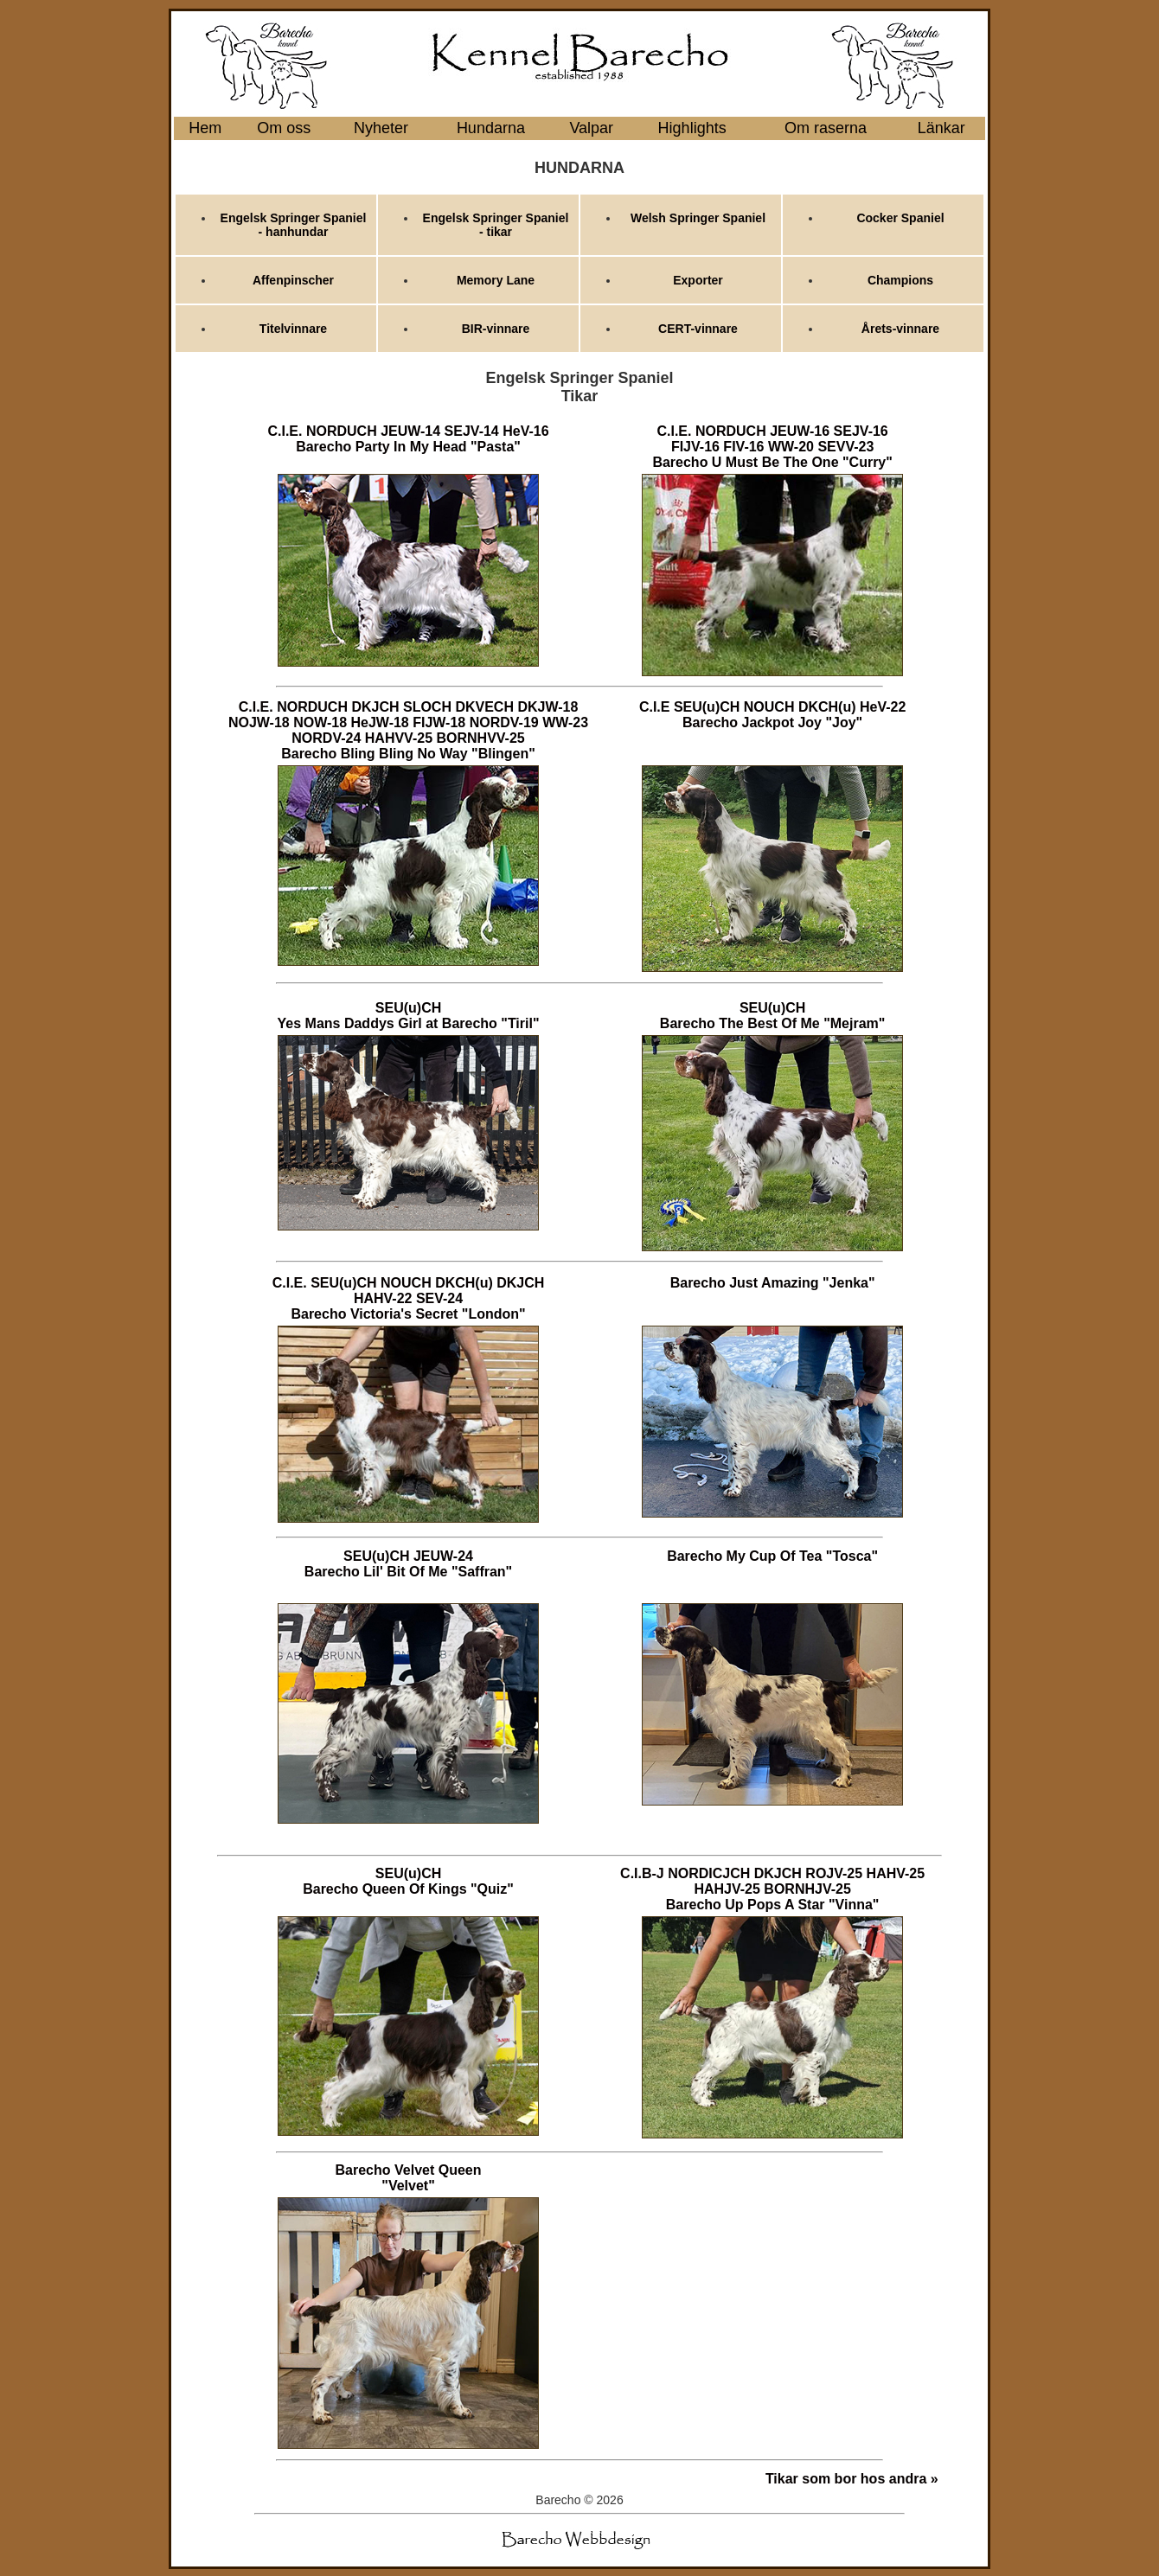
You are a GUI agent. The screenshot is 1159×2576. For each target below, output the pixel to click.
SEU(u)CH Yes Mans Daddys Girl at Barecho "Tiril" (409, 1015)
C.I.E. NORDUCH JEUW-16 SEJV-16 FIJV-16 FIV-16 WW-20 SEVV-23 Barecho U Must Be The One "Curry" (772, 447)
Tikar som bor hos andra (845, 2478)
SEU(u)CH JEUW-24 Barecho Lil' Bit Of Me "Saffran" (408, 1564)
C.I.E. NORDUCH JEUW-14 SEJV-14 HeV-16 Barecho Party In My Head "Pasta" (407, 439)
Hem (205, 128)
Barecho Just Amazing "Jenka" (772, 1282)
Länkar (941, 128)
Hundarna (491, 128)
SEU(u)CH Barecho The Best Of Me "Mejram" (773, 1015)
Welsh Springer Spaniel (698, 218)
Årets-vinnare (900, 329)
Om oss (284, 128)
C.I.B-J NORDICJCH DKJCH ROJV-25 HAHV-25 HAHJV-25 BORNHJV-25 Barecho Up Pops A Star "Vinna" (772, 1889)
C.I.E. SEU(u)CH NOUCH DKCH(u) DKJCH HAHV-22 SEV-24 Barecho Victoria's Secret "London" (408, 1298)
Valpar (591, 128)
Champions (900, 280)
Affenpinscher (293, 280)
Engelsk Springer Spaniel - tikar (496, 225)
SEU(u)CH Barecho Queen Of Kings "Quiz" (408, 1881)
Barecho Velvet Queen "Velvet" (409, 2178)
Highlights (692, 128)
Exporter (698, 280)
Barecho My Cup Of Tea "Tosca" (772, 1556)
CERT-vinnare (698, 329)
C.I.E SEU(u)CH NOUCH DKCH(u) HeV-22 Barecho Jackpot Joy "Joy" (772, 715)
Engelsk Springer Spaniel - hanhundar (294, 225)
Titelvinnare (293, 329)
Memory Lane (496, 280)
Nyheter (381, 128)
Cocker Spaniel (900, 218)
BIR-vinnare (496, 329)
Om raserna (825, 128)
